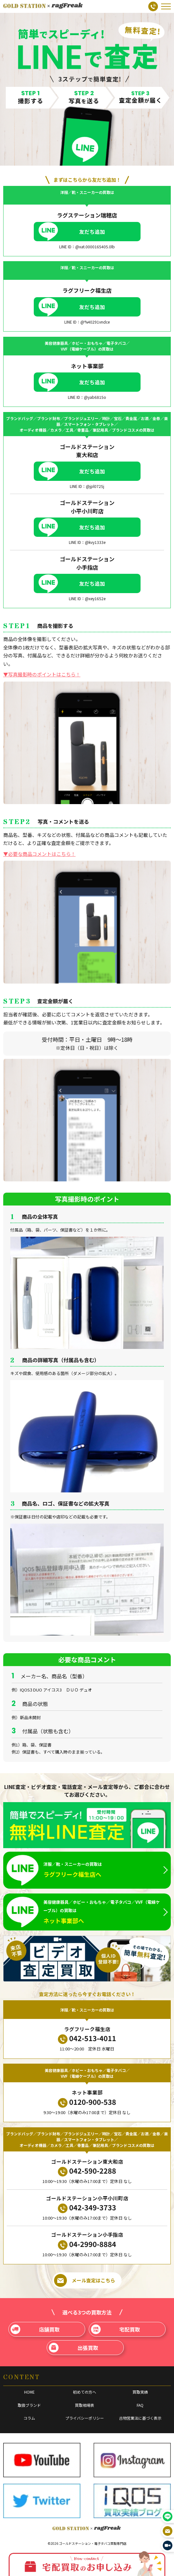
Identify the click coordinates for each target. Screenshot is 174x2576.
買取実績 (140, 2392)
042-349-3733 (87, 2207)
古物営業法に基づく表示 (140, 2418)
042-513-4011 (87, 2038)
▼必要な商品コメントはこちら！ (39, 853)
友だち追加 (92, 231)
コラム (29, 2418)
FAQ (140, 2405)
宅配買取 (115, 2329)
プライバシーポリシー (84, 2418)
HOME (29, 2392)
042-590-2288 (87, 2171)
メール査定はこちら (84, 2280)
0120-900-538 (87, 2102)
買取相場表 (84, 2405)
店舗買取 (35, 2329)
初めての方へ (84, 2392)
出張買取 (73, 2347)
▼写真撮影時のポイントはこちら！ (41, 674)
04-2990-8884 (87, 2244)
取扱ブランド (29, 2405)
